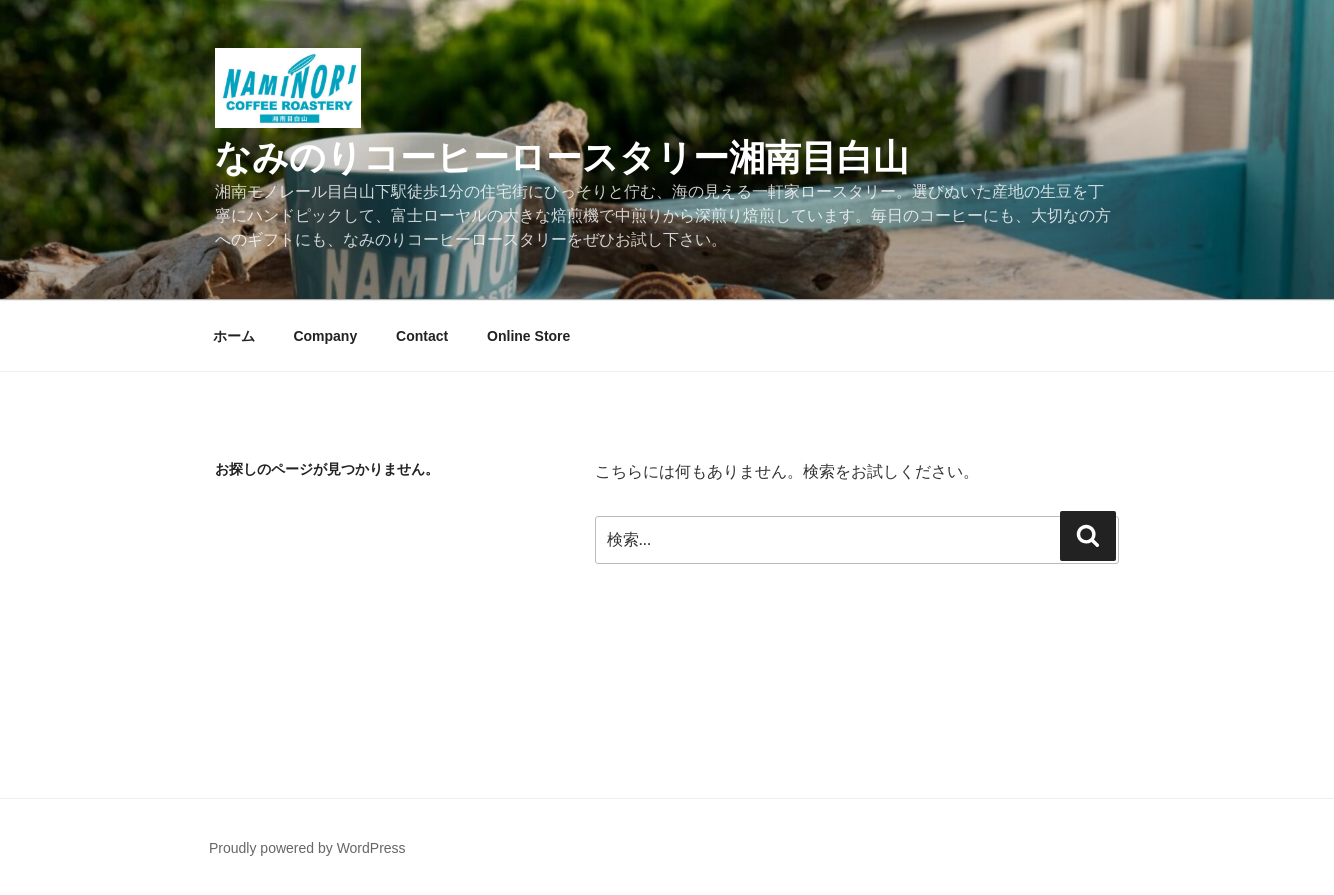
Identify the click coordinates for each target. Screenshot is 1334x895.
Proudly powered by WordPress (307, 848)
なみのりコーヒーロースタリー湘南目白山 (562, 157)
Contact (422, 336)
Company (325, 336)
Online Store (528, 336)
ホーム (234, 336)
